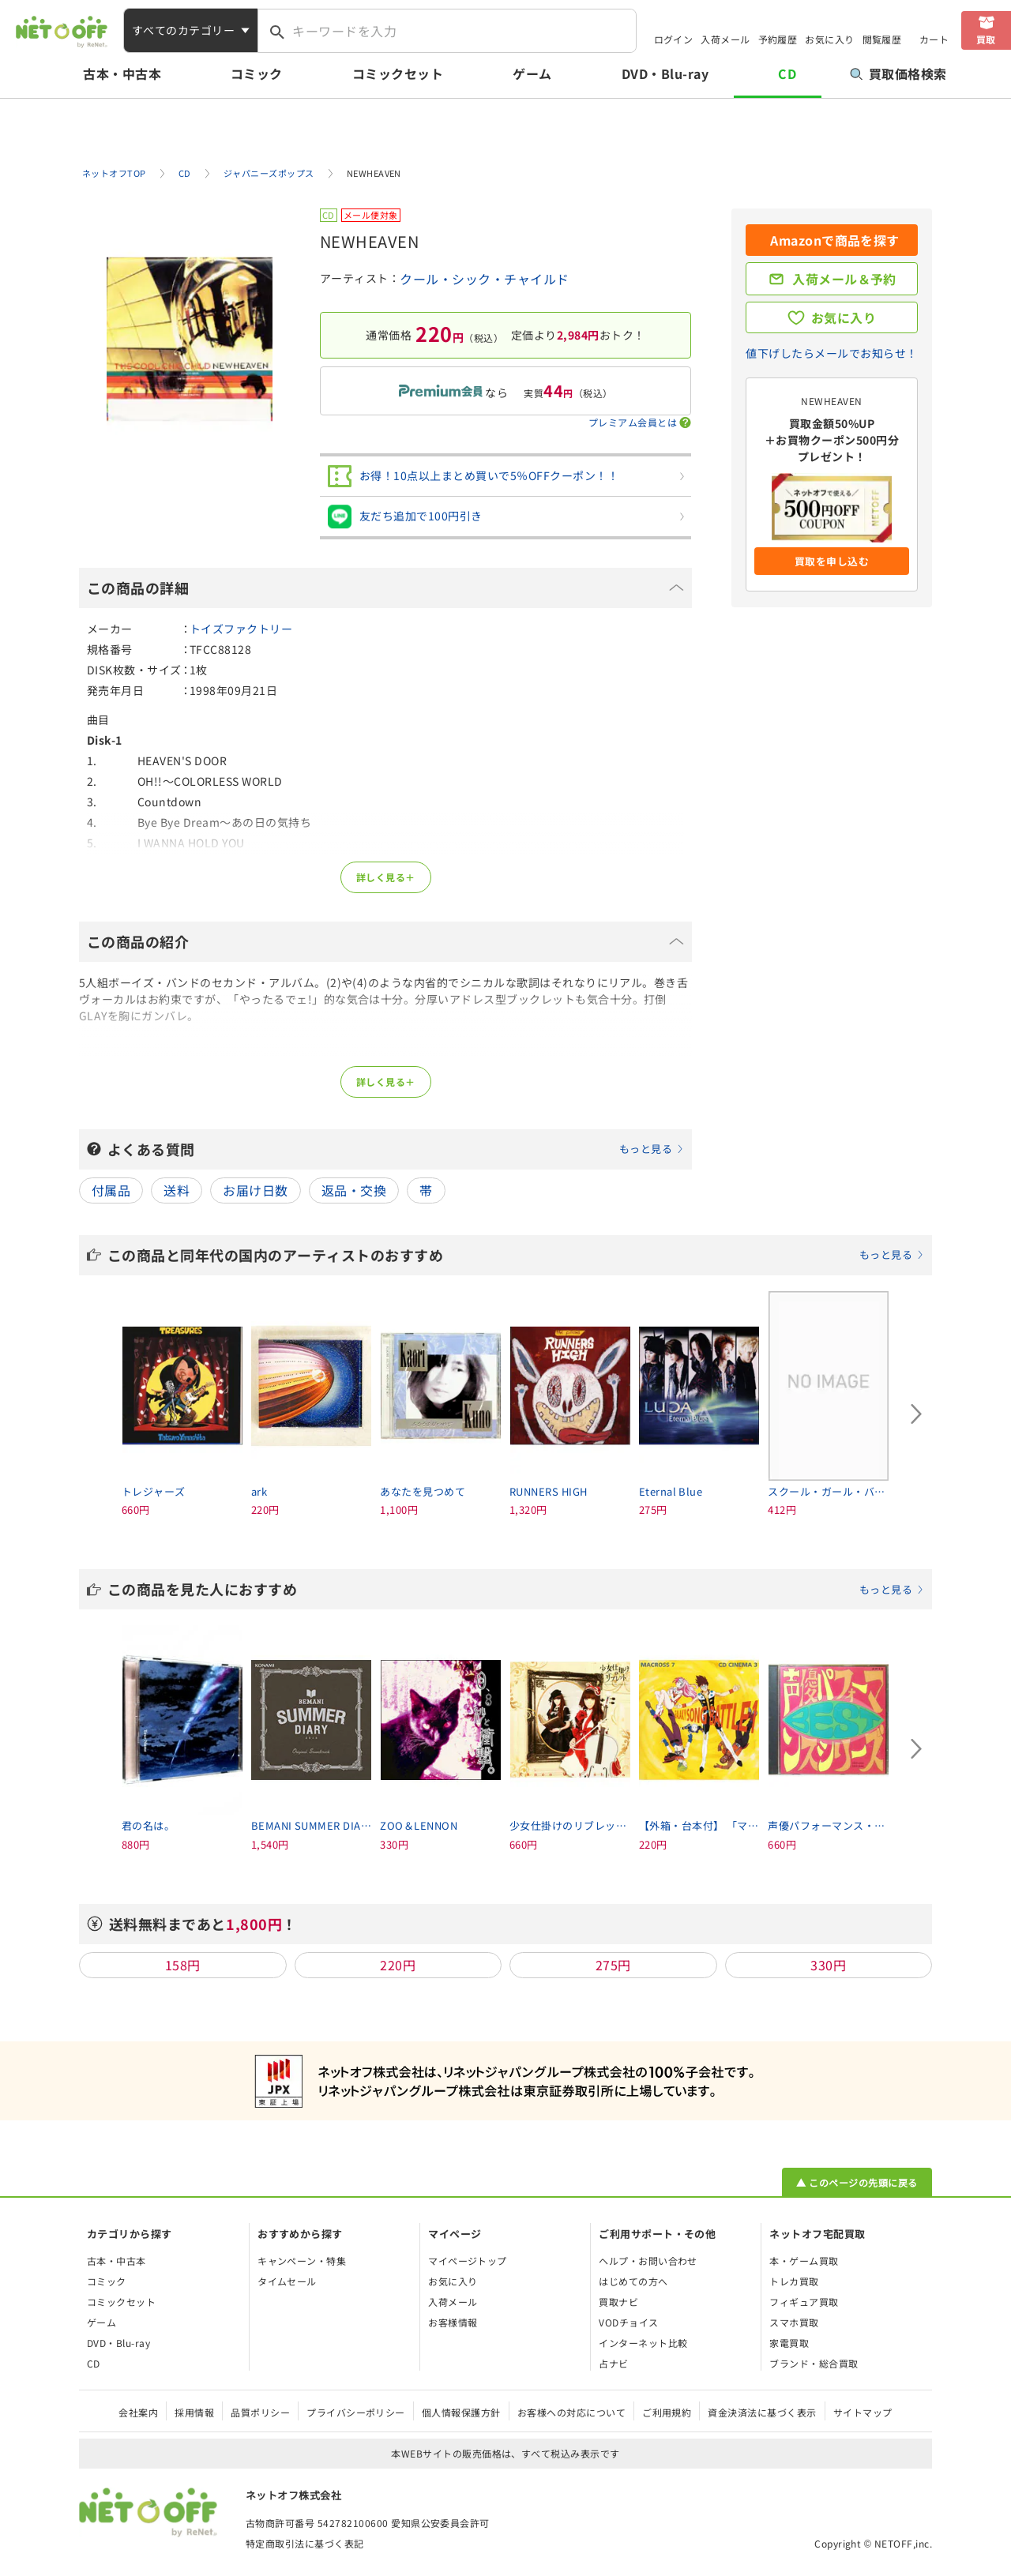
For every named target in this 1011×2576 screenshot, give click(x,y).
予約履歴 (778, 39)
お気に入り (829, 39)
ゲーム (532, 73)
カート (934, 39)
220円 (397, 1964)
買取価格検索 (898, 73)
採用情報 (194, 2412)
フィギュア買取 (803, 2301)
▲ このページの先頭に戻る (856, 2182)
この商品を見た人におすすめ (515, 1589)
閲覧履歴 (882, 39)
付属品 (111, 1190)
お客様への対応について (571, 2412)
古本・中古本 (122, 73)
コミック (257, 73)
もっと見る (645, 1148)
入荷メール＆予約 (844, 278)
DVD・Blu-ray (665, 73)
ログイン (673, 39)
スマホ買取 (793, 2322)
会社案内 (138, 2412)
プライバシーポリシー (355, 2412)
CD (787, 73)
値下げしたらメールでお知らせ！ (831, 353)
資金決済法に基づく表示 (762, 2412)
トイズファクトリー (241, 628)
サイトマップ (863, 2412)
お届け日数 (255, 1190)
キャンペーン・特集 (301, 2260)
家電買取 (789, 2342)
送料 (176, 1190)
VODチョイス (628, 2322)
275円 (613, 1964)
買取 (986, 39)
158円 (183, 1964)
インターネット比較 (643, 2342)
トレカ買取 (793, 2281)
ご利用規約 (666, 2412)
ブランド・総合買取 (813, 2363)
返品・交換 (353, 1190)
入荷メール (725, 39)
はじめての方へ (633, 2281)
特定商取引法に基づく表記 (305, 2543)
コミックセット (397, 73)
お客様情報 (452, 2322)
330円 (828, 1964)
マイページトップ (467, 2260)
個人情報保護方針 (461, 2412)
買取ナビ (618, 2301)
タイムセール (287, 2281)
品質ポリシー (260, 2412)
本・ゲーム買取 (803, 2260)
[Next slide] (916, 1414)
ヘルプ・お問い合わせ (648, 2260)
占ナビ (613, 2363)
